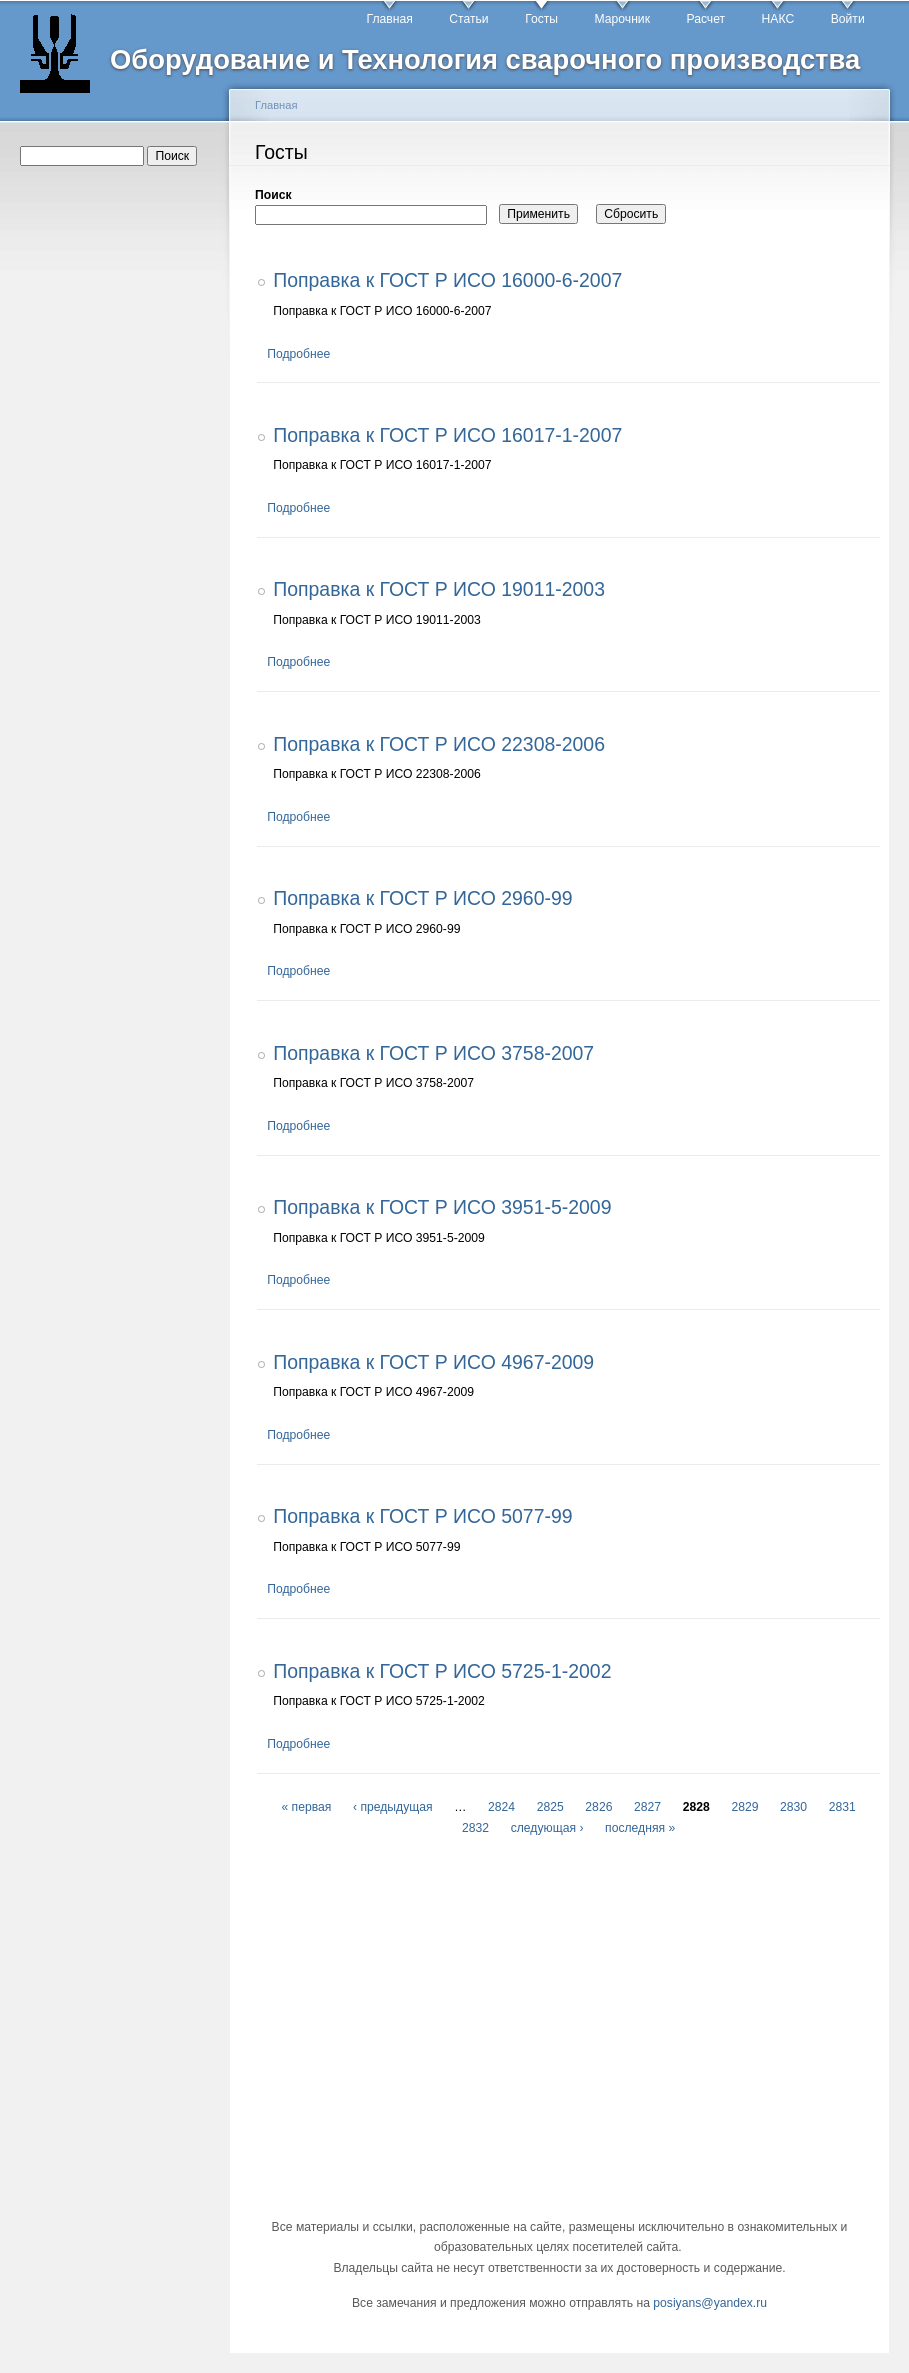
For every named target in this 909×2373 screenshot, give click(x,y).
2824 (501, 1807)
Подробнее (298, 354)
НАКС (778, 19)
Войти (848, 19)
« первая (306, 1807)
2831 (842, 1807)
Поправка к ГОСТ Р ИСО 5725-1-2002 (442, 1671)
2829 (744, 1807)
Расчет (705, 19)
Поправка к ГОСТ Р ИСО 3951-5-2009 (442, 1207)
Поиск (273, 195)
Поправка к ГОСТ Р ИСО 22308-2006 (439, 744)
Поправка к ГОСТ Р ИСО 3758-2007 (433, 1053)
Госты (541, 19)
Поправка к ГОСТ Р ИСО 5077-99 (422, 1516)
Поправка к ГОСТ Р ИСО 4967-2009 (433, 1362)
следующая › (547, 1828)
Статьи (468, 19)
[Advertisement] (118, 491)
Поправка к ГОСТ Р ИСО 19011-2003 (439, 589)
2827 (647, 1807)
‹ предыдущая (393, 1807)
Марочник (622, 19)
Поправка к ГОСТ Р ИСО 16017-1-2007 (447, 435)
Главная (390, 19)
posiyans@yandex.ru (710, 2303)
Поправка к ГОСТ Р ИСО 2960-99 (422, 898)
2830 (793, 1807)
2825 (550, 1807)
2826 (598, 1807)
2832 (475, 1828)
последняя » (640, 1828)
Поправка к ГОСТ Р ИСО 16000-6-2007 (447, 280)
